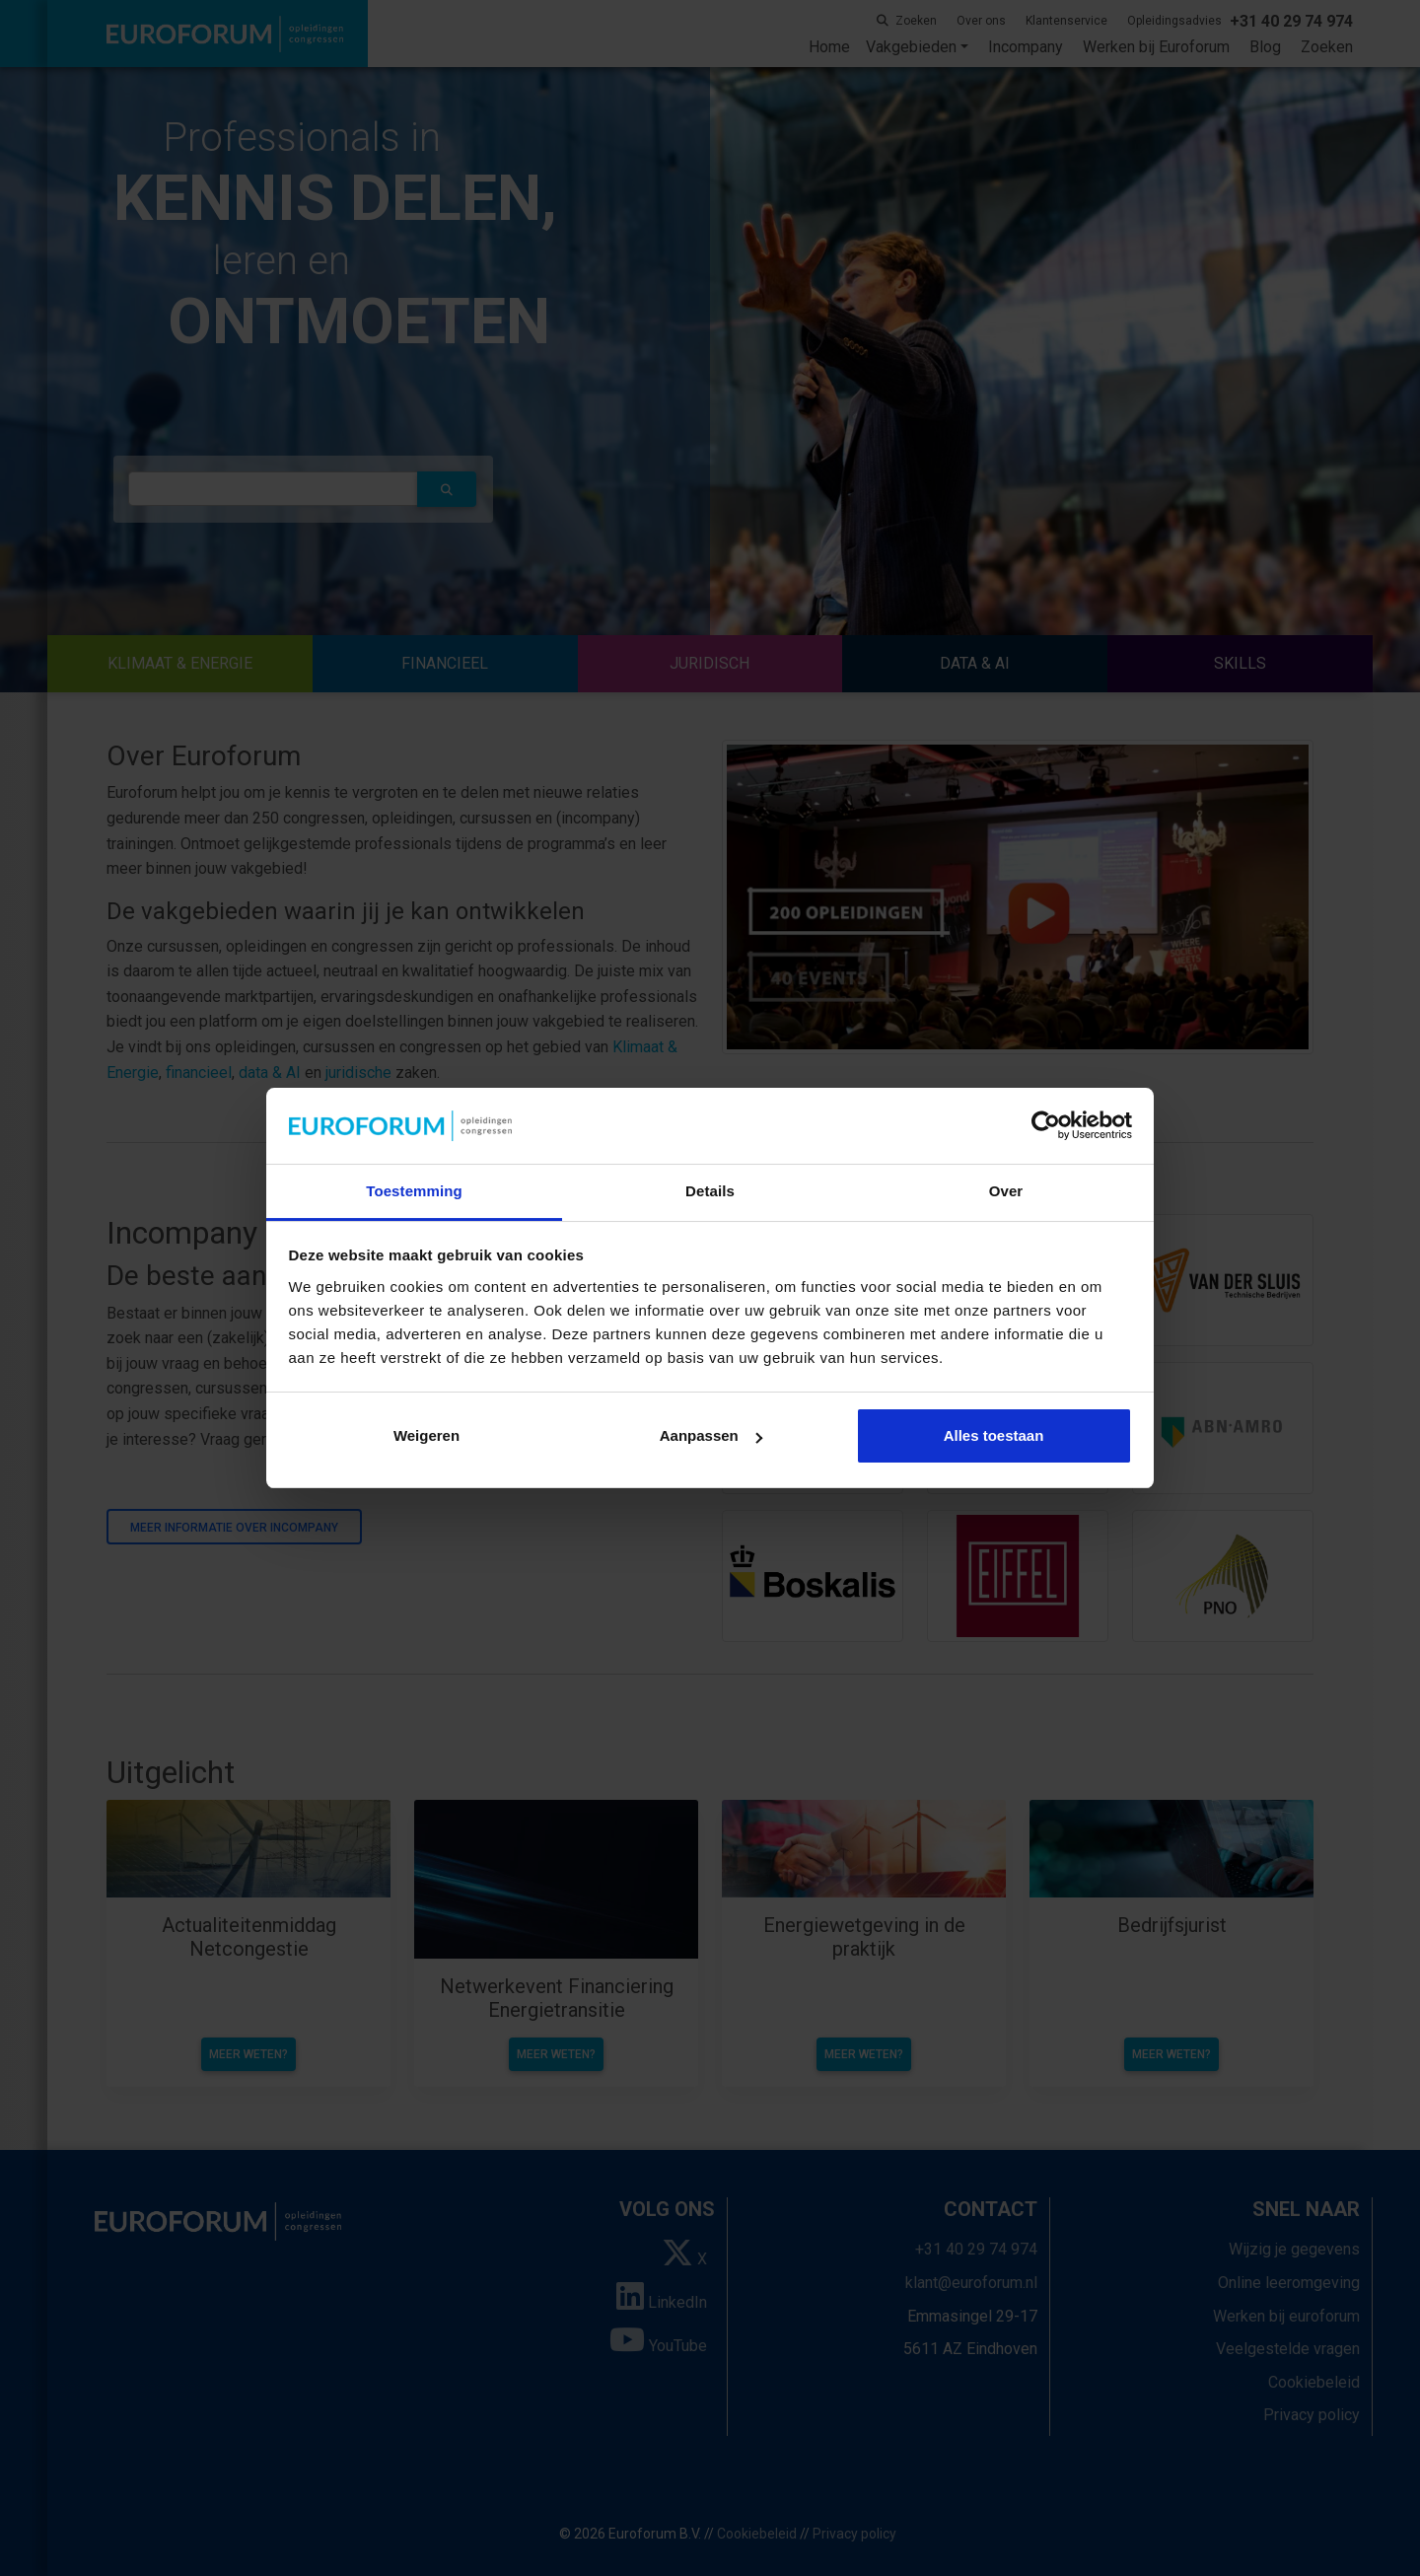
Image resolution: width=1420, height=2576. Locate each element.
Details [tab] (710, 1190)
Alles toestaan (994, 1435)
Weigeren (426, 1435)
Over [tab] (1006, 1190)
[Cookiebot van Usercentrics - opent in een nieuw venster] (1045, 1126)
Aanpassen (711, 1435)
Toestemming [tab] (414, 1190)
